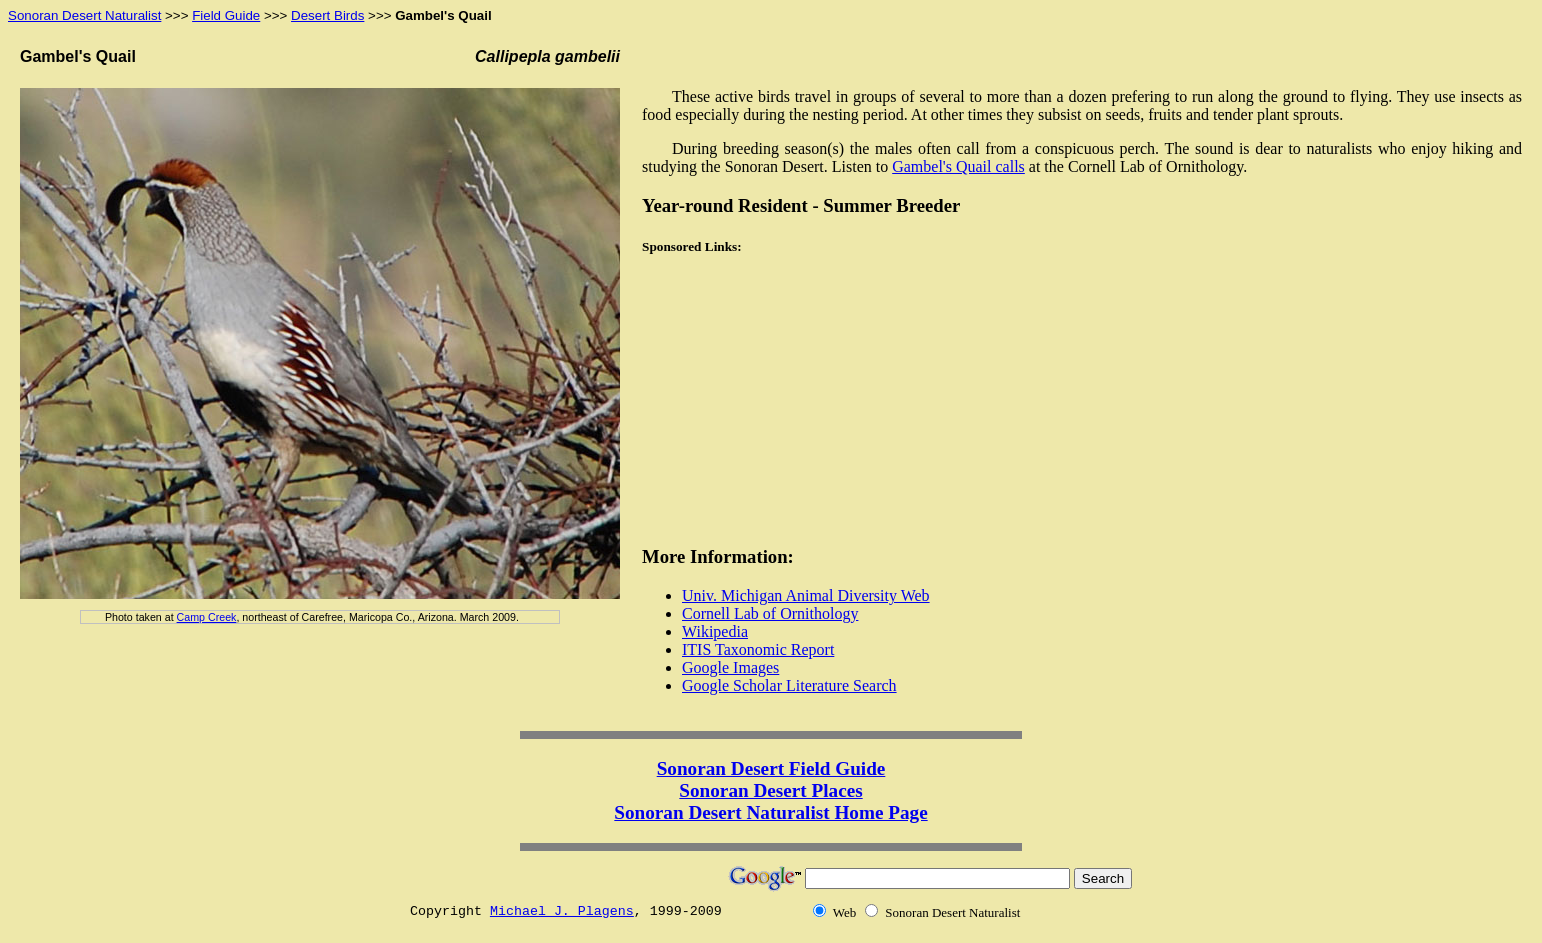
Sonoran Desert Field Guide (771, 768)
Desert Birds (327, 15)
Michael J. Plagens (562, 911)
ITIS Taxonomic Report (758, 649)
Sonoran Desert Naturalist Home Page (770, 812)
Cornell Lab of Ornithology (770, 613)
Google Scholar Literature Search (789, 685)
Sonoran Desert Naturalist (84, 15)
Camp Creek (207, 617)
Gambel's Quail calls (958, 166)
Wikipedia (715, 631)
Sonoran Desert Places (770, 790)
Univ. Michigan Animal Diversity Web (806, 595)
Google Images (730, 667)
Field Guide (226, 15)
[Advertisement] (767, 402)
